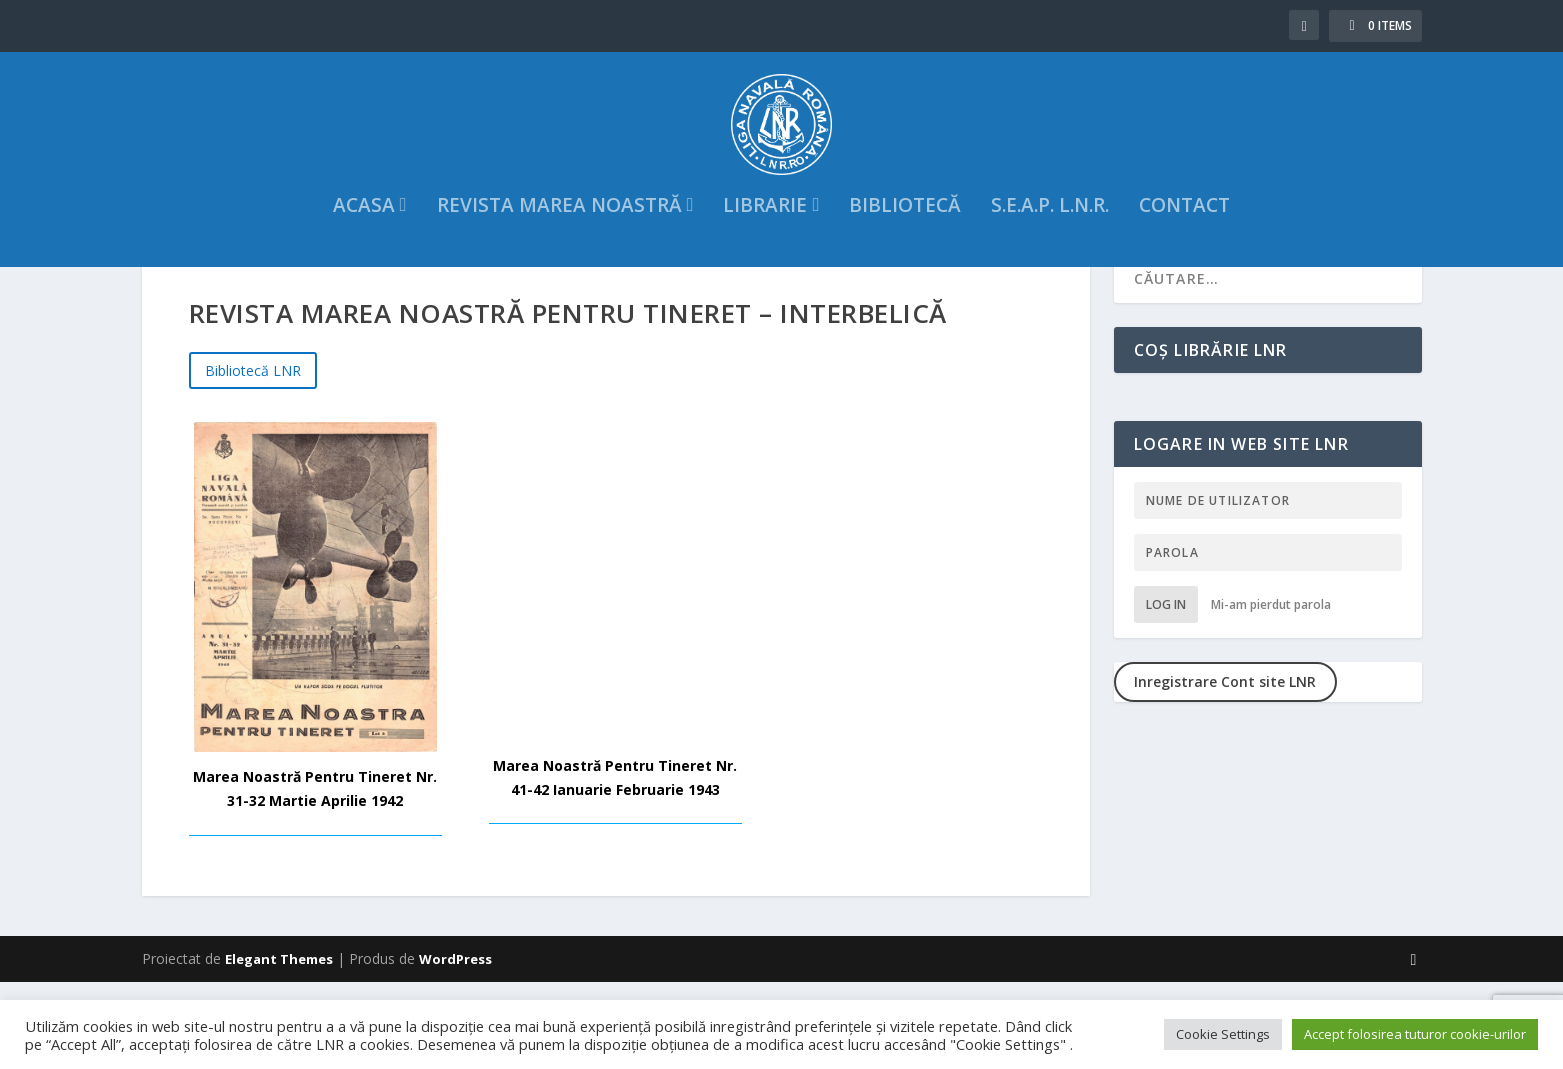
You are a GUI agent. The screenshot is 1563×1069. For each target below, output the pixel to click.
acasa (364, 240)
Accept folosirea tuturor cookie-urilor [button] (1415, 1034)
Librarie (765, 240)
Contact (1184, 240)
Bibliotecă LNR (253, 456)
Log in (1166, 690)
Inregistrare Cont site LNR (1225, 767)
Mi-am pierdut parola (1271, 690)
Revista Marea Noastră (559, 240)
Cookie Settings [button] (1223, 1034)
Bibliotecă (905, 240)
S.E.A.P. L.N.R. (1050, 240)
